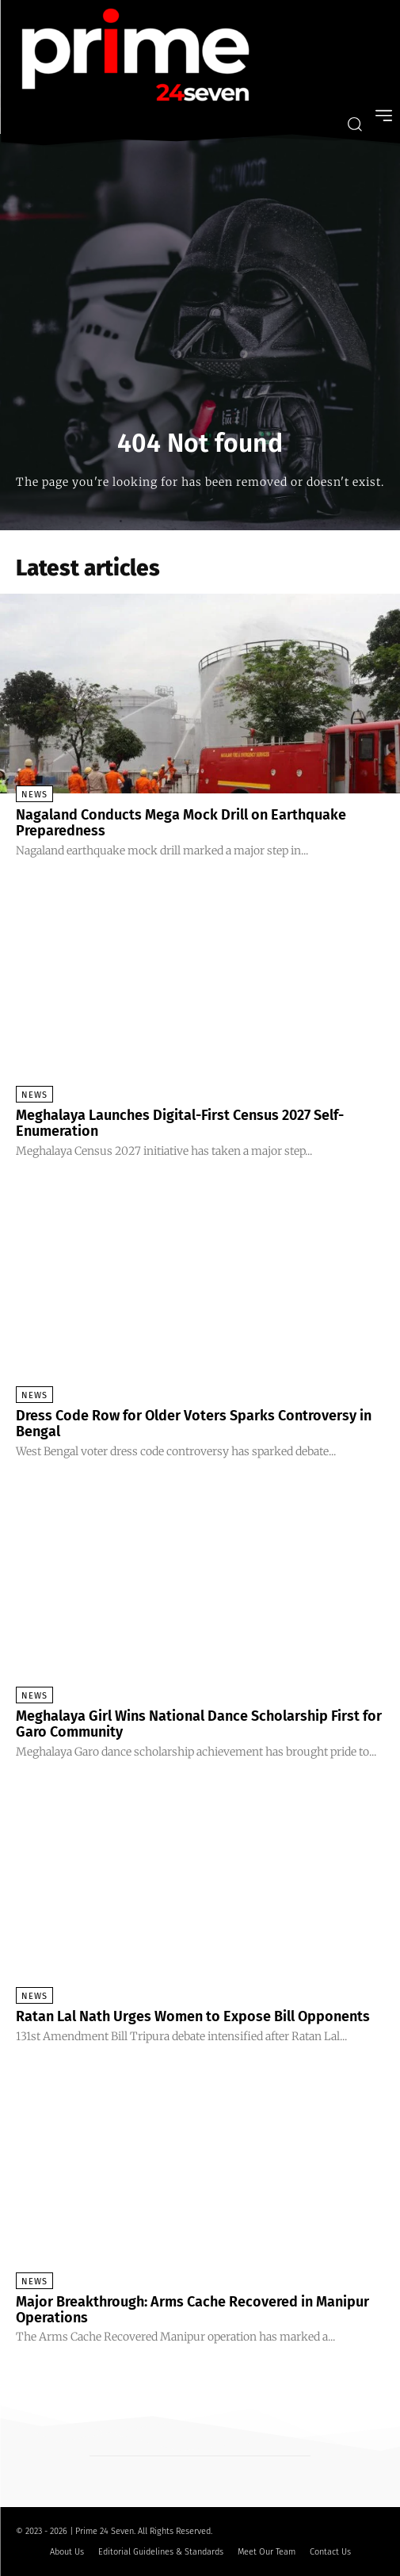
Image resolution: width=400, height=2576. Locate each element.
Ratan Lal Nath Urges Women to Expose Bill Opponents (193, 2016)
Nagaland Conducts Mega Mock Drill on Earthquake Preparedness (181, 822)
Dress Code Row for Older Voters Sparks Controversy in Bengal (193, 1423)
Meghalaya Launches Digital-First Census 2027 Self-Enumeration (180, 1123)
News (34, 794)
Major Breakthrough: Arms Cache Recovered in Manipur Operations (192, 2309)
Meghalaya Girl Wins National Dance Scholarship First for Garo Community (199, 1724)
